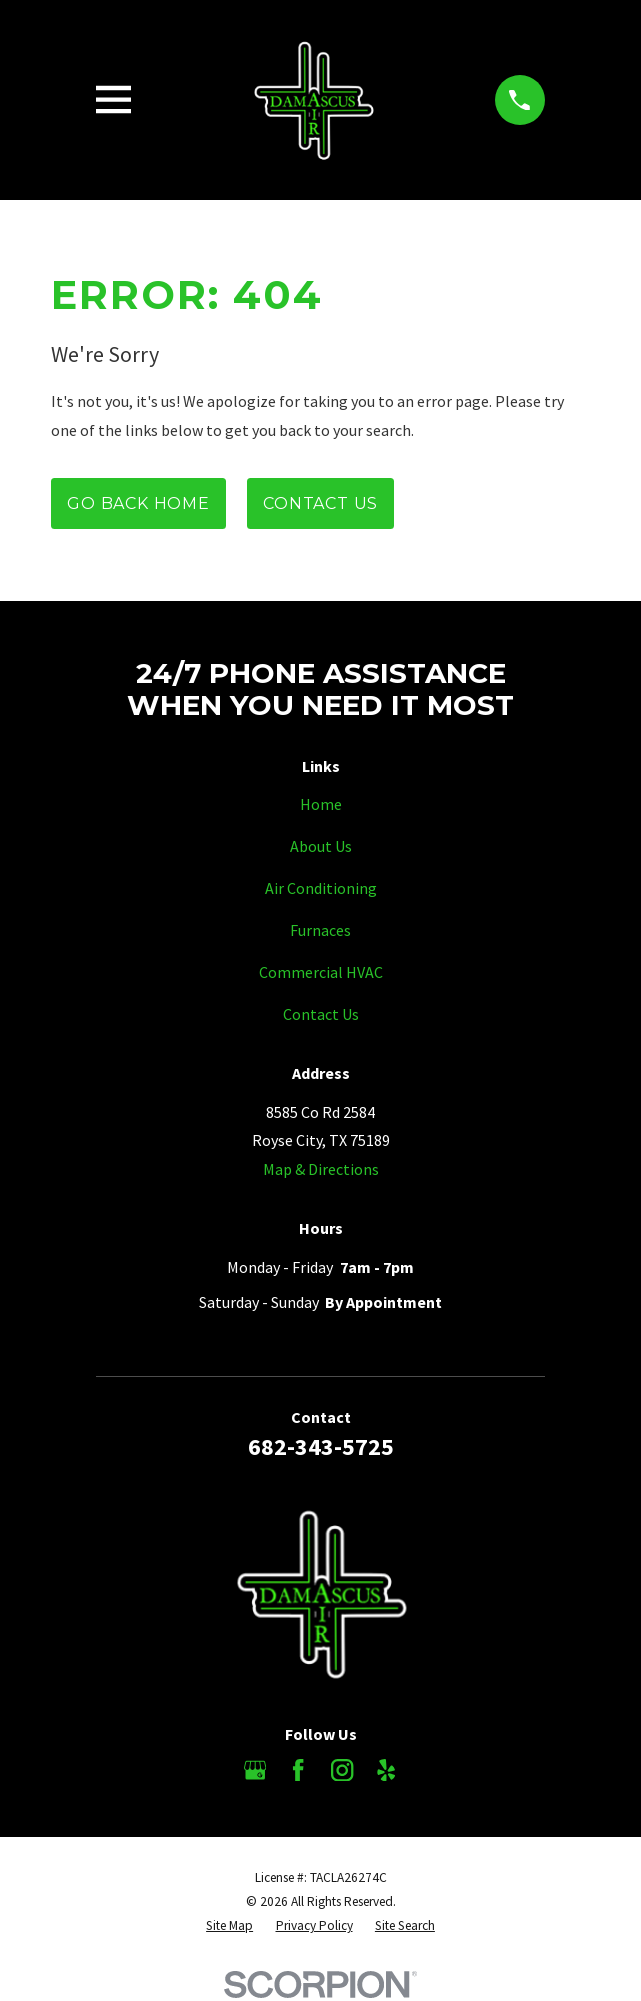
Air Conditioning (321, 888)
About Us (321, 846)
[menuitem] (229, 1926)
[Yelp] (386, 1770)
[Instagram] (342, 1770)
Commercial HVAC (321, 972)
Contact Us (320, 503)
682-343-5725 (321, 1446)
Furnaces (320, 930)
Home (321, 804)
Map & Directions (321, 1169)
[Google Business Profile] (255, 1770)
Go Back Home (138, 503)
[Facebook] (298, 1770)
